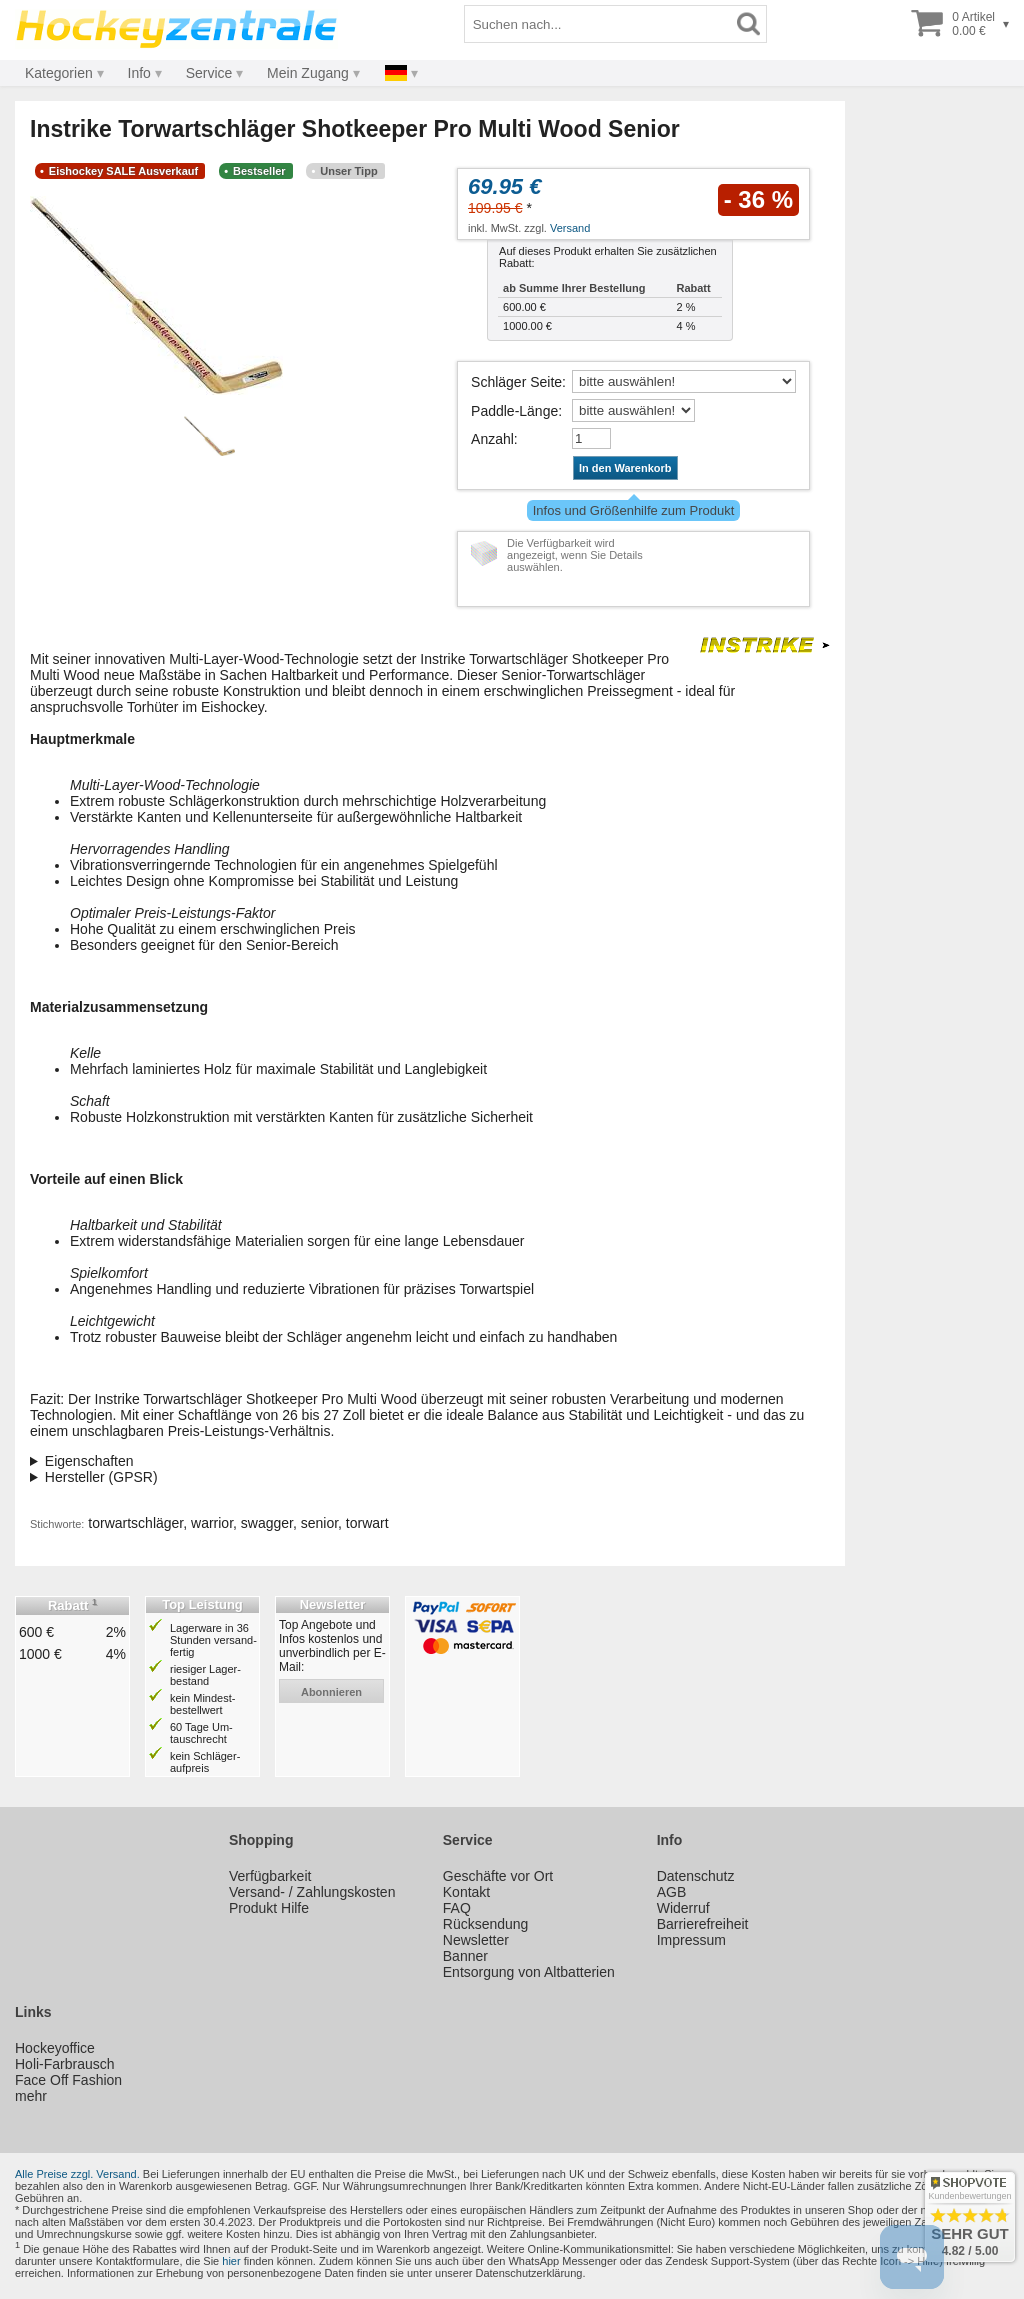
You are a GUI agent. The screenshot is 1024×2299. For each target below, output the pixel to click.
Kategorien (59, 73)
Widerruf (683, 1908)
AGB (672, 1892)
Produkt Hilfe (269, 1908)
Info (139, 73)
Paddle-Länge (514, 411)
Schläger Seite (516, 382)
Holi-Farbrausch (65, 2064)
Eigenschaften (89, 1461)
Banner (465, 1956)
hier (231, 2261)
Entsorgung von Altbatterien (529, 1972)
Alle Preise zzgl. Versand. (77, 2174)
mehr (31, 2096)
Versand (570, 228)
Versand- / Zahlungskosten (312, 1892)
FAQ (457, 1908)
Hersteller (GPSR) (101, 1477)
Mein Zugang (308, 73)
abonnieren (331, 1692)
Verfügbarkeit (270, 1876)
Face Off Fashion (68, 2080)
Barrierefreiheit (703, 1924)
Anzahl (492, 439)
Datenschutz (696, 1876)
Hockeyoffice (55, 2048)
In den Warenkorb (625, 468)
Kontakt (466, 1892)
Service (209, 73)
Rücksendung (486, 1924)
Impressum (691, 1940)
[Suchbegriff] (598, 24)
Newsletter (476, 1940)
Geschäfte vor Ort (498, 1876)
